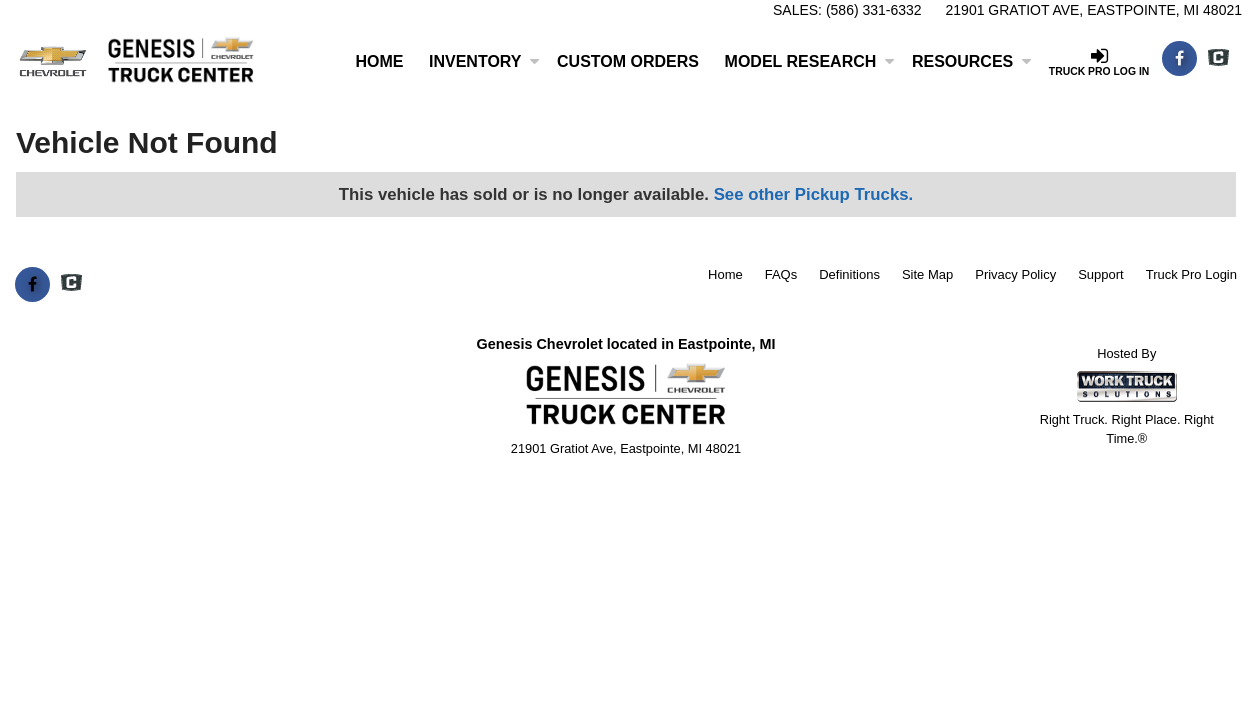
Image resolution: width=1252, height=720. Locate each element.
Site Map (927, 274)
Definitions (849, 274)
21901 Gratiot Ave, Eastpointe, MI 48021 (1094, 10)
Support (1101, 274)
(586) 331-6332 (874, 10)
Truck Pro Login (1191, 274)
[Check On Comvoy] (1218, 59)
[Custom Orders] (628, 62)
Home (379, 61)
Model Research (810, 61)
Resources (971, 61)
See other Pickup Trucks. (814, 194)
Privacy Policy (1015, 274)
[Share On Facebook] (1179, 59)
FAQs (781, 274)
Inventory (484, 61)
